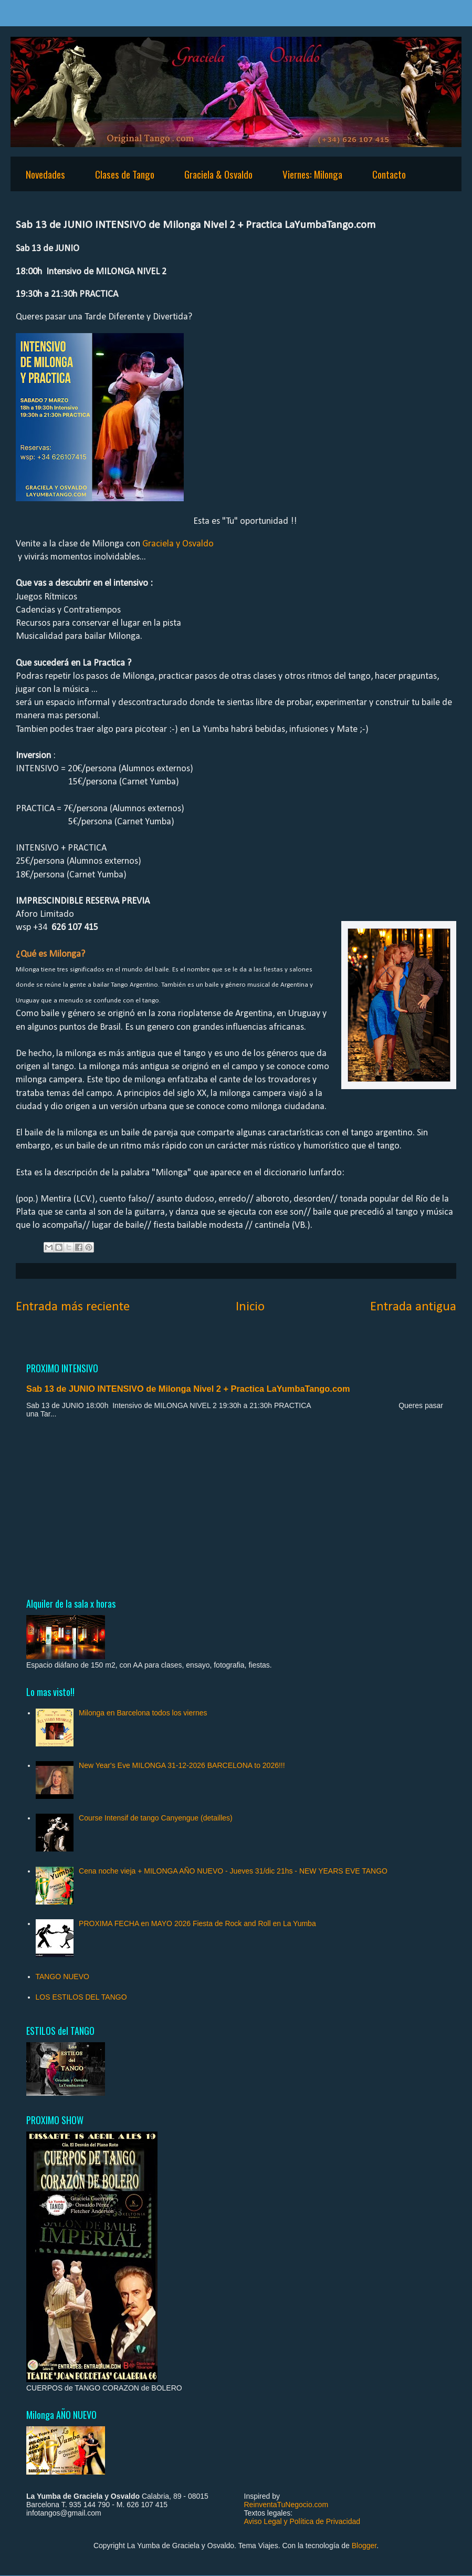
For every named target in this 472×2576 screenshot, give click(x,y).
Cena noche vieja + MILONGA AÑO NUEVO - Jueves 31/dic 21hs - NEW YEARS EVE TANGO (233, 1871)
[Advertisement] (236, 1507)
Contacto (389, 174)
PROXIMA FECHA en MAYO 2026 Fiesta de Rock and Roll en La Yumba (197, 1923)
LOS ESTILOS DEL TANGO (81, 1997)
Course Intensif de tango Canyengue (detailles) (156, 1818)
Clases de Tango (124, 174)
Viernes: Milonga (312, 174)
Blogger (364, 2545)
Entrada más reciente (73, 1306)
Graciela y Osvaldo (178, 544)
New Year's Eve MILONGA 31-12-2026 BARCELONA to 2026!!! (182, 1765)
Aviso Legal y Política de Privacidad (302, 2521)
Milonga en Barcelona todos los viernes (143, 1713)
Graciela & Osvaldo (218, 174)
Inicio (250, 1306)
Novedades (45, 174)
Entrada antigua (413, 1306)
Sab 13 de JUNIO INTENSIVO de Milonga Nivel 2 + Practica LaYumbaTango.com (188, 1388)
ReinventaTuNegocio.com (286, 2504)
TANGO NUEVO (62, 1976)
